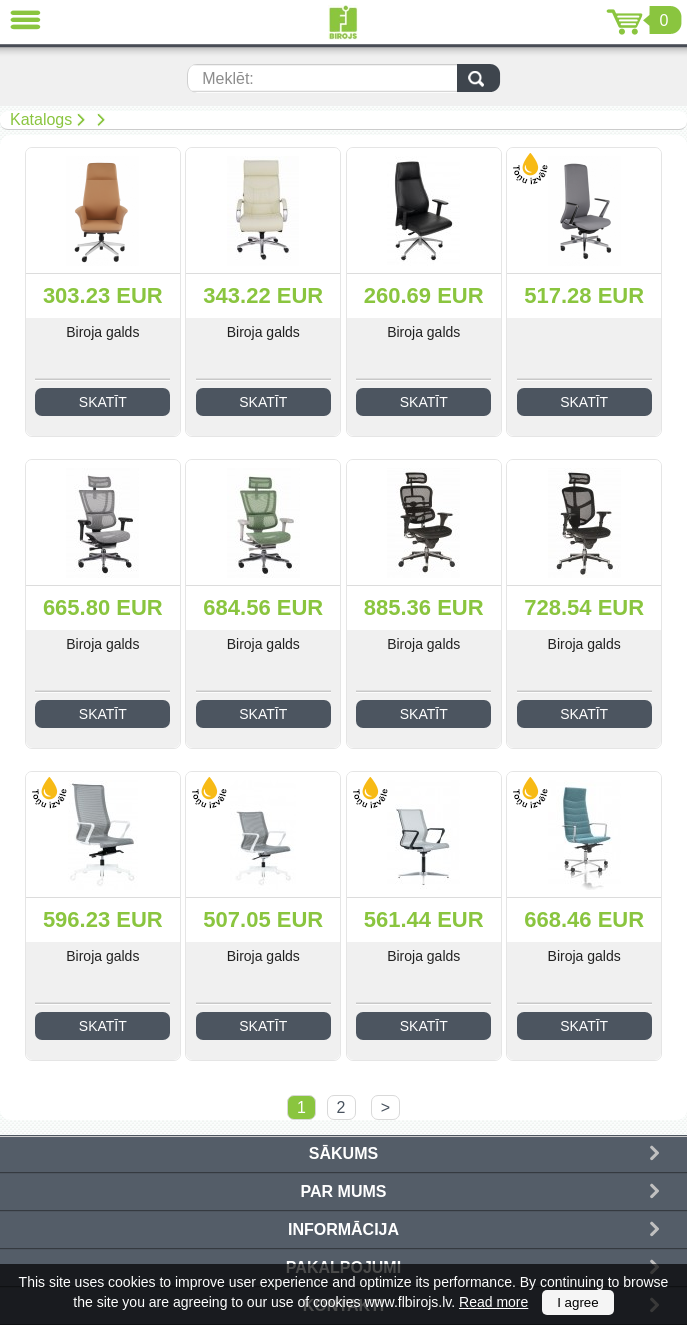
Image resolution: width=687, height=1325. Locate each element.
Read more (493, 1302)
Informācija (343, 1229)
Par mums (344, 1191)
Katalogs (41, 119)
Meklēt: (228, 78)
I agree (578, 1302)
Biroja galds (102, 332)
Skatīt (103, 402)
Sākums (343, 1153)
